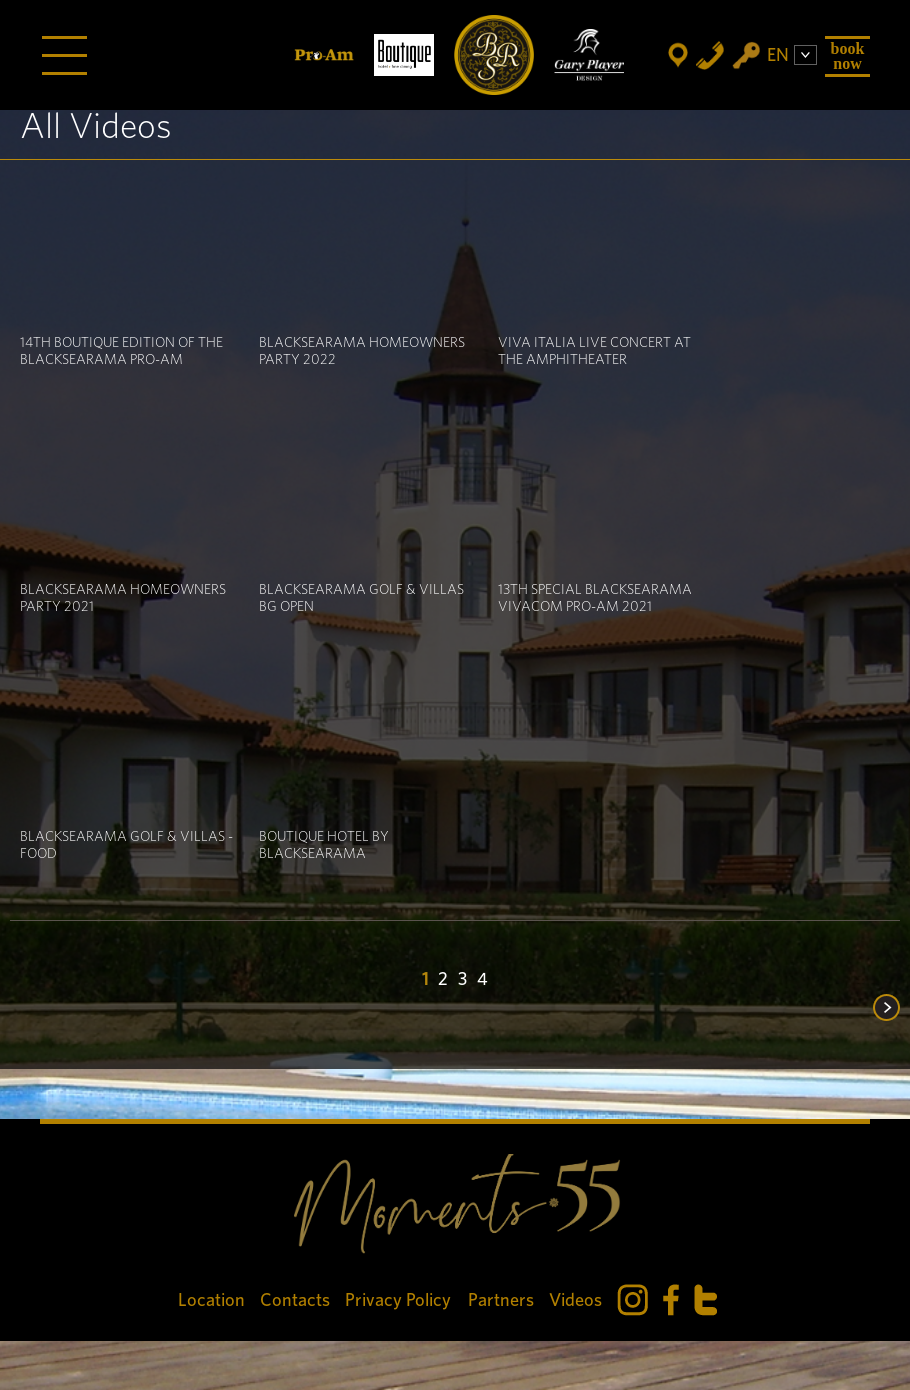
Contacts (295, 1300)
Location (211, 1300)
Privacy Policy (399, 1300)
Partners (501, 1300)
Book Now (848, 55)
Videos (575, 1300)
